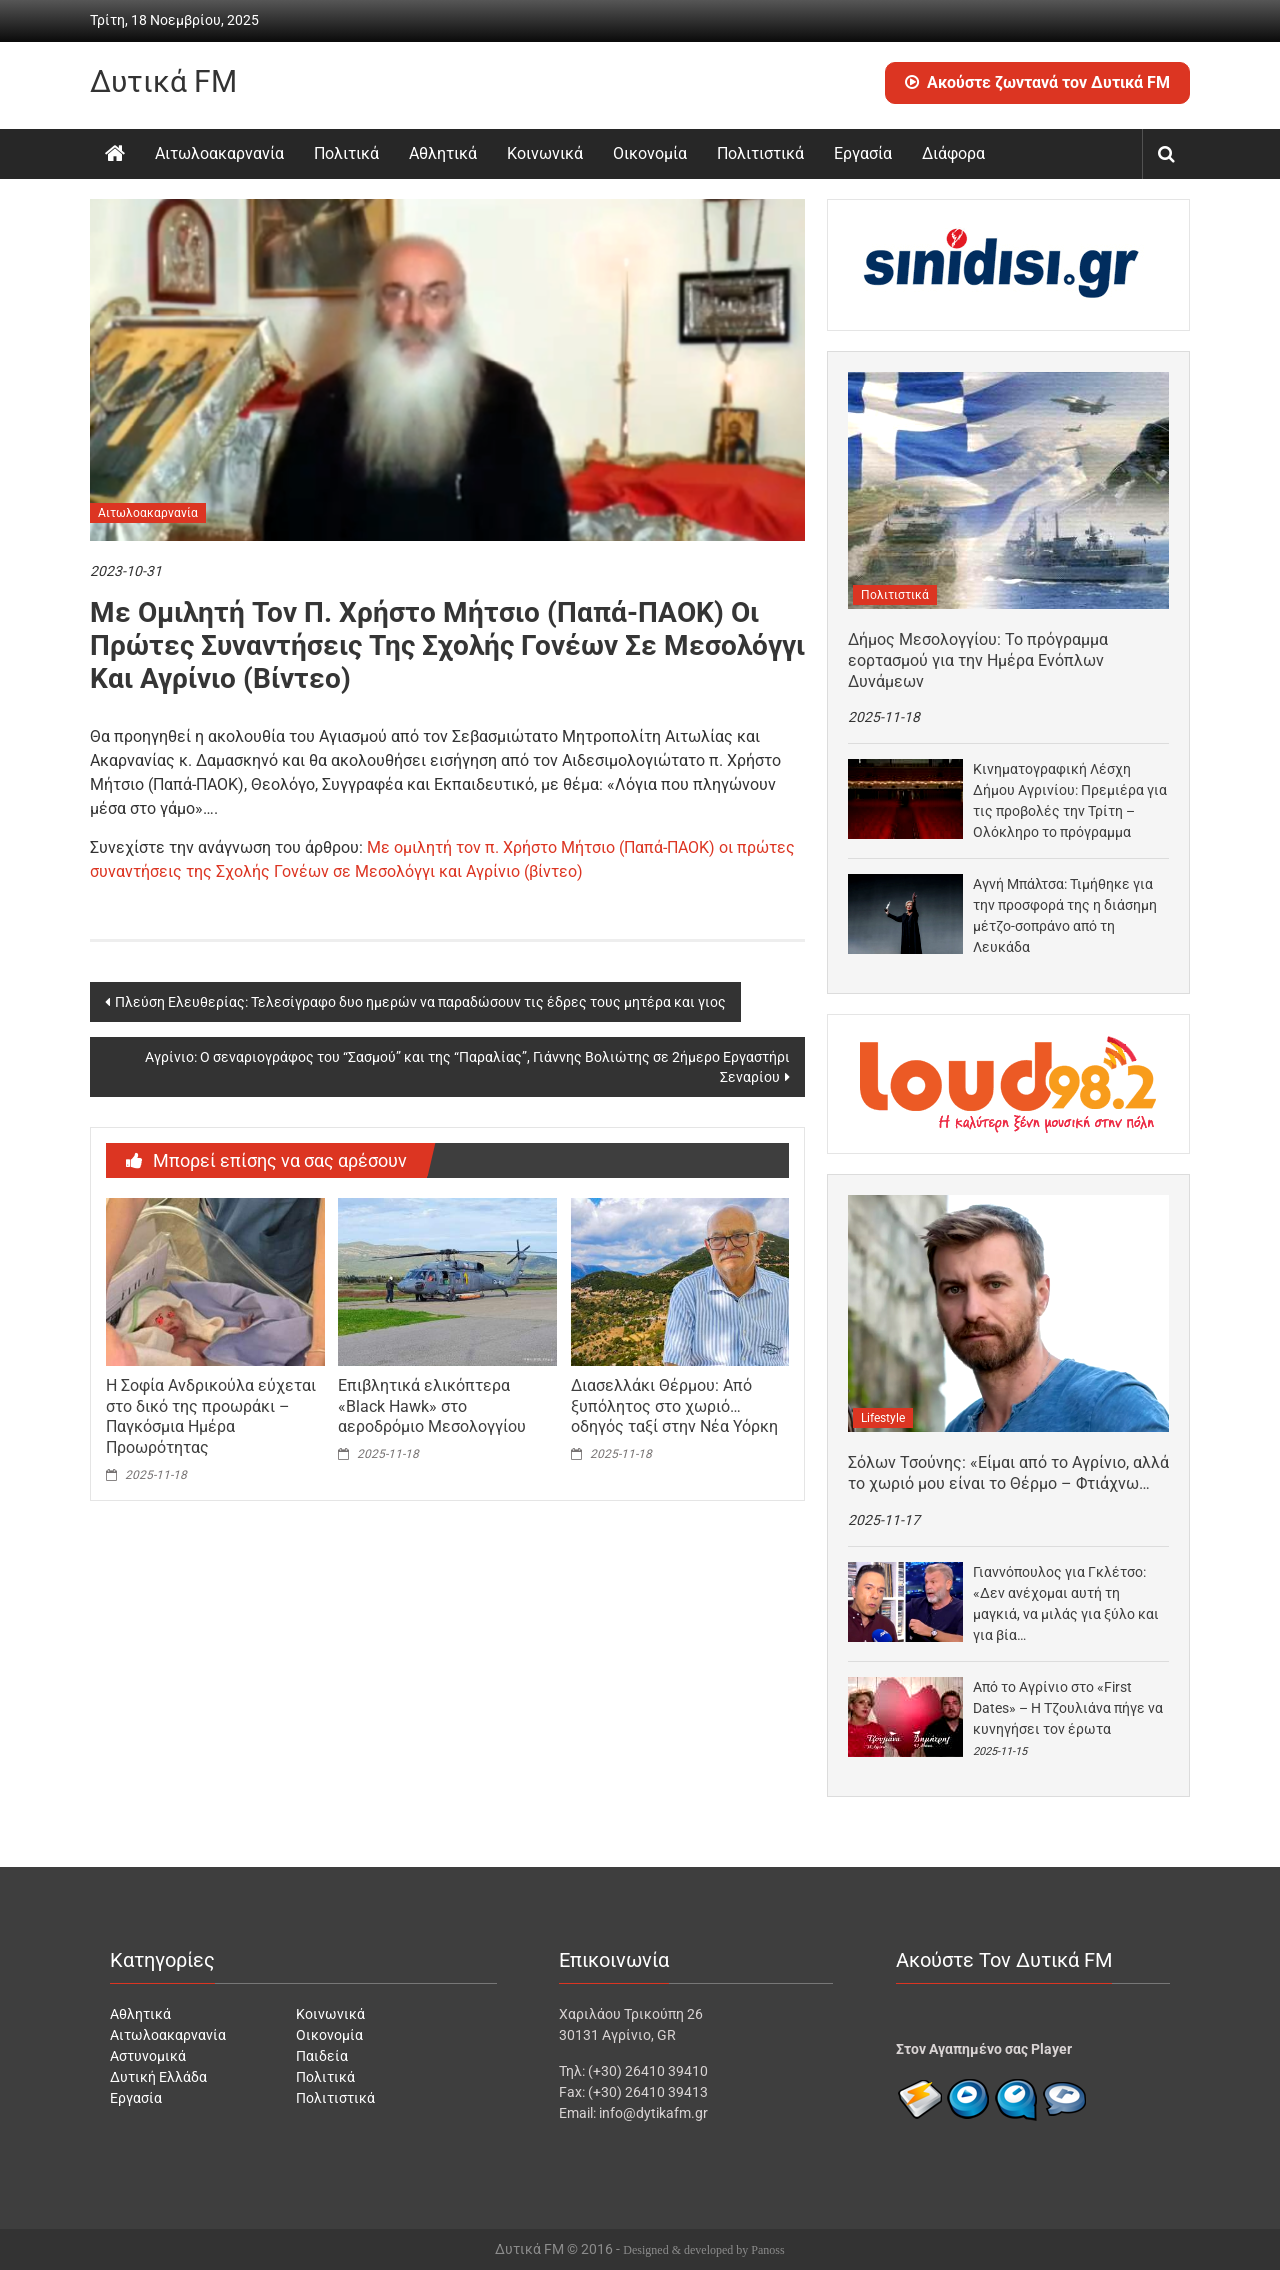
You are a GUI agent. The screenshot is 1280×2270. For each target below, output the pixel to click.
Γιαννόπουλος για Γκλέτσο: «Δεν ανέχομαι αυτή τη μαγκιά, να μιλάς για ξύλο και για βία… (1066, 1603)
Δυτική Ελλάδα (158, 2077)
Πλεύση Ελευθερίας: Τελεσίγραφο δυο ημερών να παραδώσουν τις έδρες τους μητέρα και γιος (420, 1002)
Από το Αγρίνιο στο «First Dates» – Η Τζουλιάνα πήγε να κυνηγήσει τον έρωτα (1068, 1708)
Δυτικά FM (163, 81)
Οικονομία (650, 153)
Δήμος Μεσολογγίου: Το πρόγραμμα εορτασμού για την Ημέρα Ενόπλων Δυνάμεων (978, 660)
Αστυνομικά (148, 2056)
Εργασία (863, 153)
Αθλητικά (443, 153)
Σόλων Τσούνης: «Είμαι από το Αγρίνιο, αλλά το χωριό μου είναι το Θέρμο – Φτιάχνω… (1008, 1473)
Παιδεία (322, 2056)
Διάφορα (953, 153)
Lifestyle (883, 1418)
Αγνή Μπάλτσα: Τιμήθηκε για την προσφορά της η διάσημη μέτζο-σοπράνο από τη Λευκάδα (1065, 915)
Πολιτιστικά (760, 153)
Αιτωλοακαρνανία (219, 153)
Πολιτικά (346, 153)
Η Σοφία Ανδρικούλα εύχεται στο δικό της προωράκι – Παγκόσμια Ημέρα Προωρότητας (211, 1416)
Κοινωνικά (545, 153)
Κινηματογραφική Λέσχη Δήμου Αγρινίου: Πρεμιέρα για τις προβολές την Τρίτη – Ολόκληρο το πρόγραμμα (1070, 800)
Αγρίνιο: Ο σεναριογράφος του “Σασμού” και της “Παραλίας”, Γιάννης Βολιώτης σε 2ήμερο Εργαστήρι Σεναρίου (467, 1067)
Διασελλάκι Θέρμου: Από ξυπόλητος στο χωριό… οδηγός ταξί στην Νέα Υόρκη (674, 1406)
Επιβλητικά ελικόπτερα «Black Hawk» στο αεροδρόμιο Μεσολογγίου (432, 1406)
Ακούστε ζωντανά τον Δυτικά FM (1037, 82)
